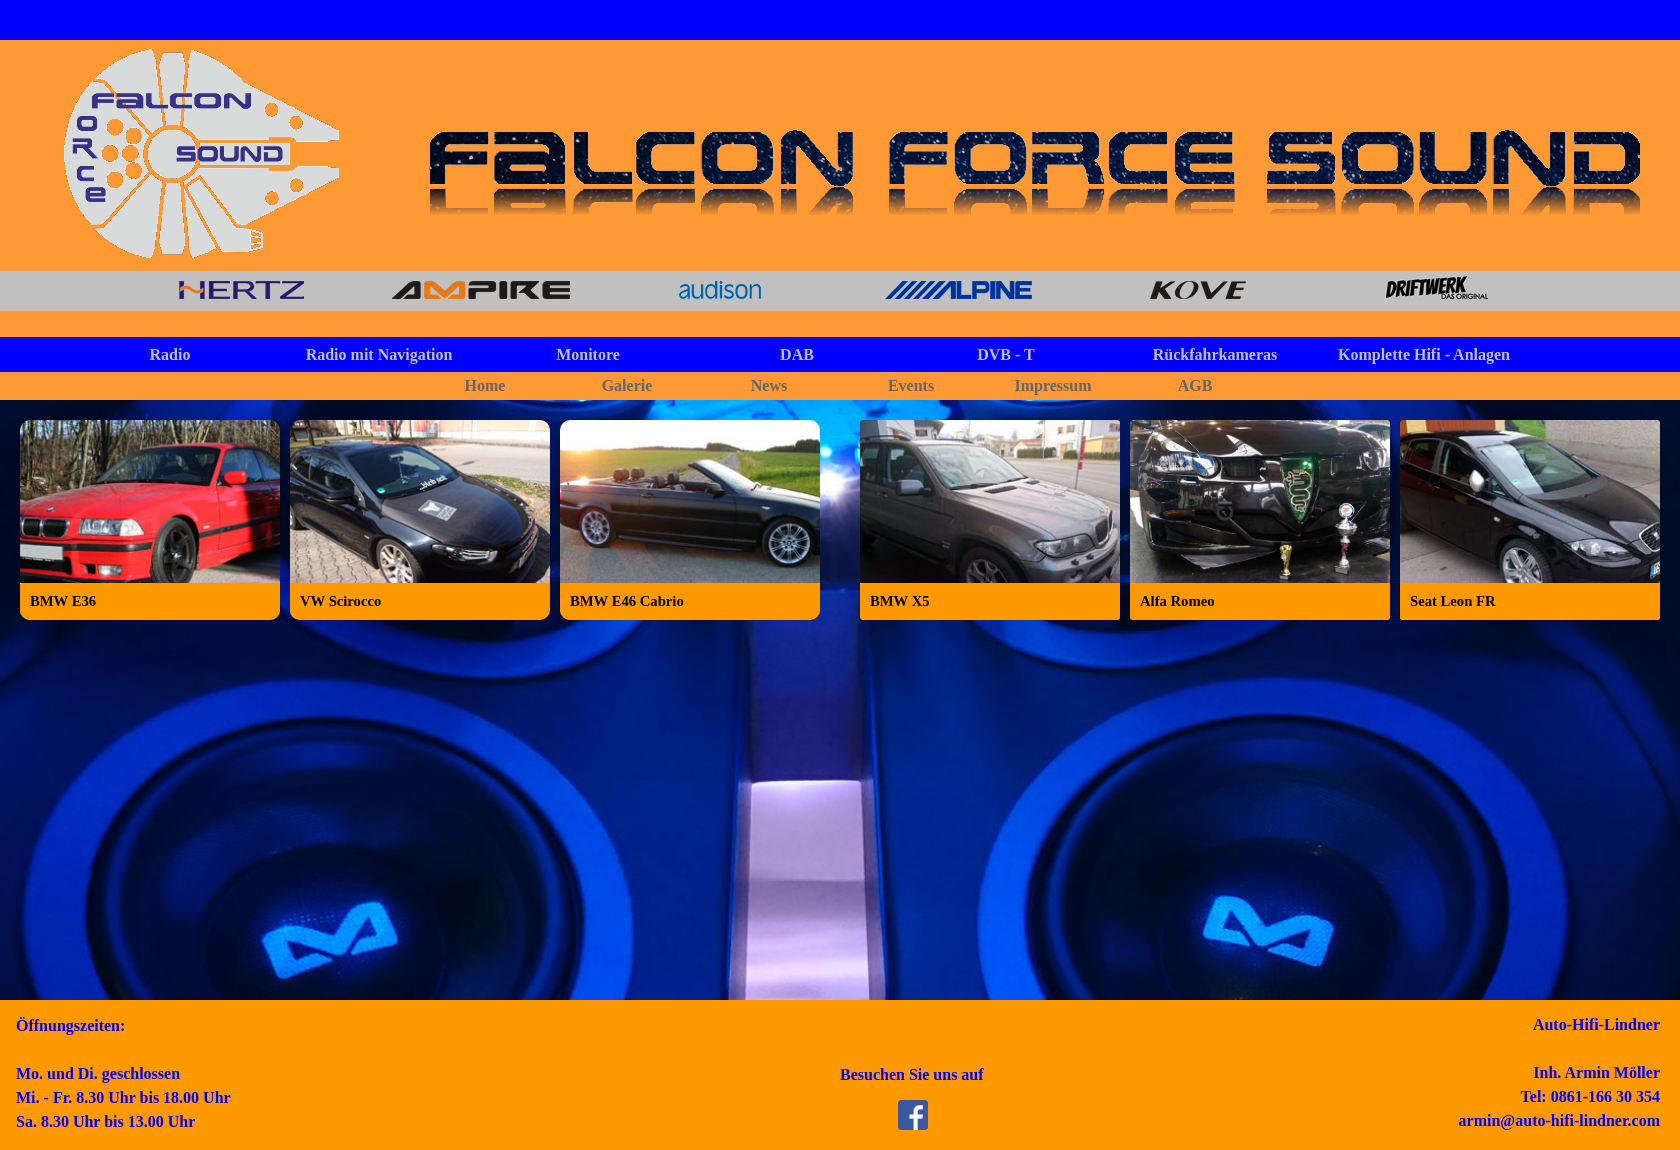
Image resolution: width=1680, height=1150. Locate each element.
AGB (1195, 385)
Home (485, 385)
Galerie (627, 385)
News (769, 385)
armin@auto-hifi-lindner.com (1559, 1120)
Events (911, 385)
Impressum (1052, 385)
